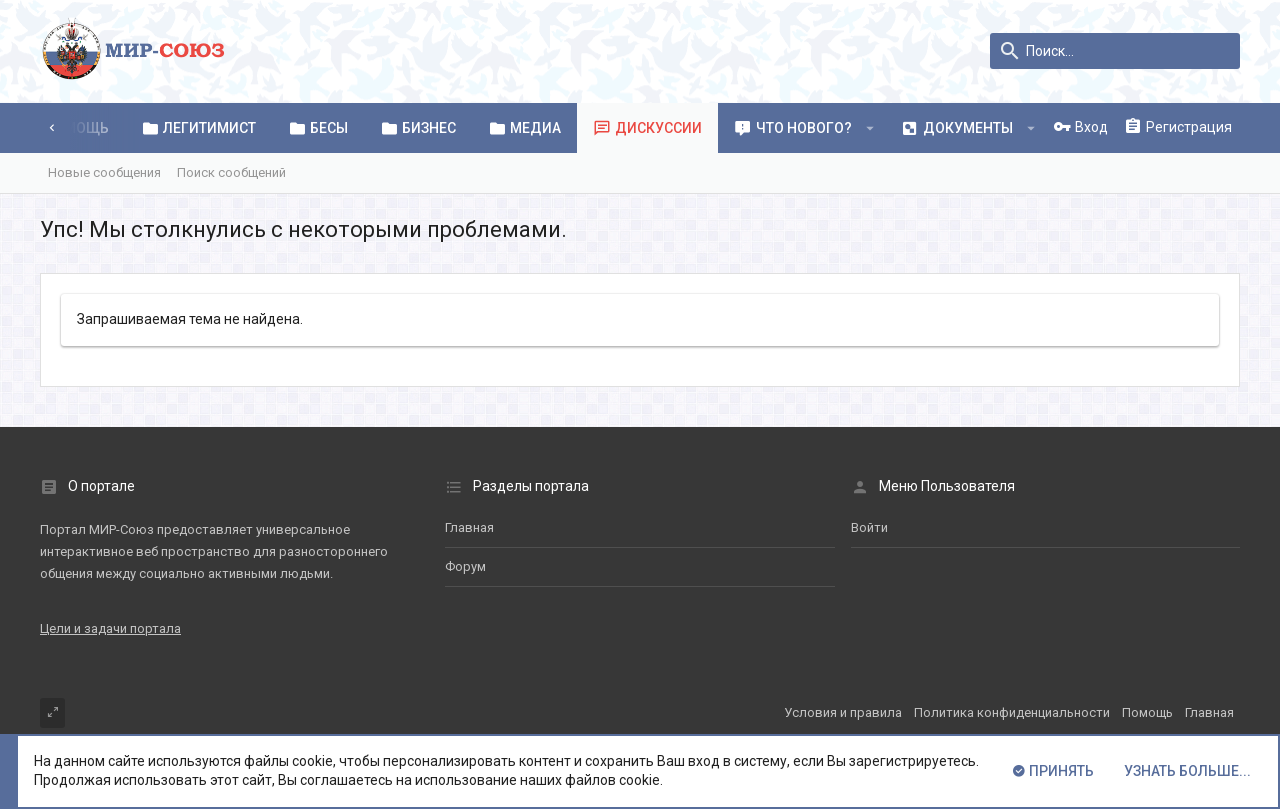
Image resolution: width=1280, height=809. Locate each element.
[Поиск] (1115, 51)
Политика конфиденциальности (1012, 712)
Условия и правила (843, 712)
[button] (870, 128)
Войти (869, 527)
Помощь (1147, 712)
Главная (469, 527)
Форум (465, 566)
